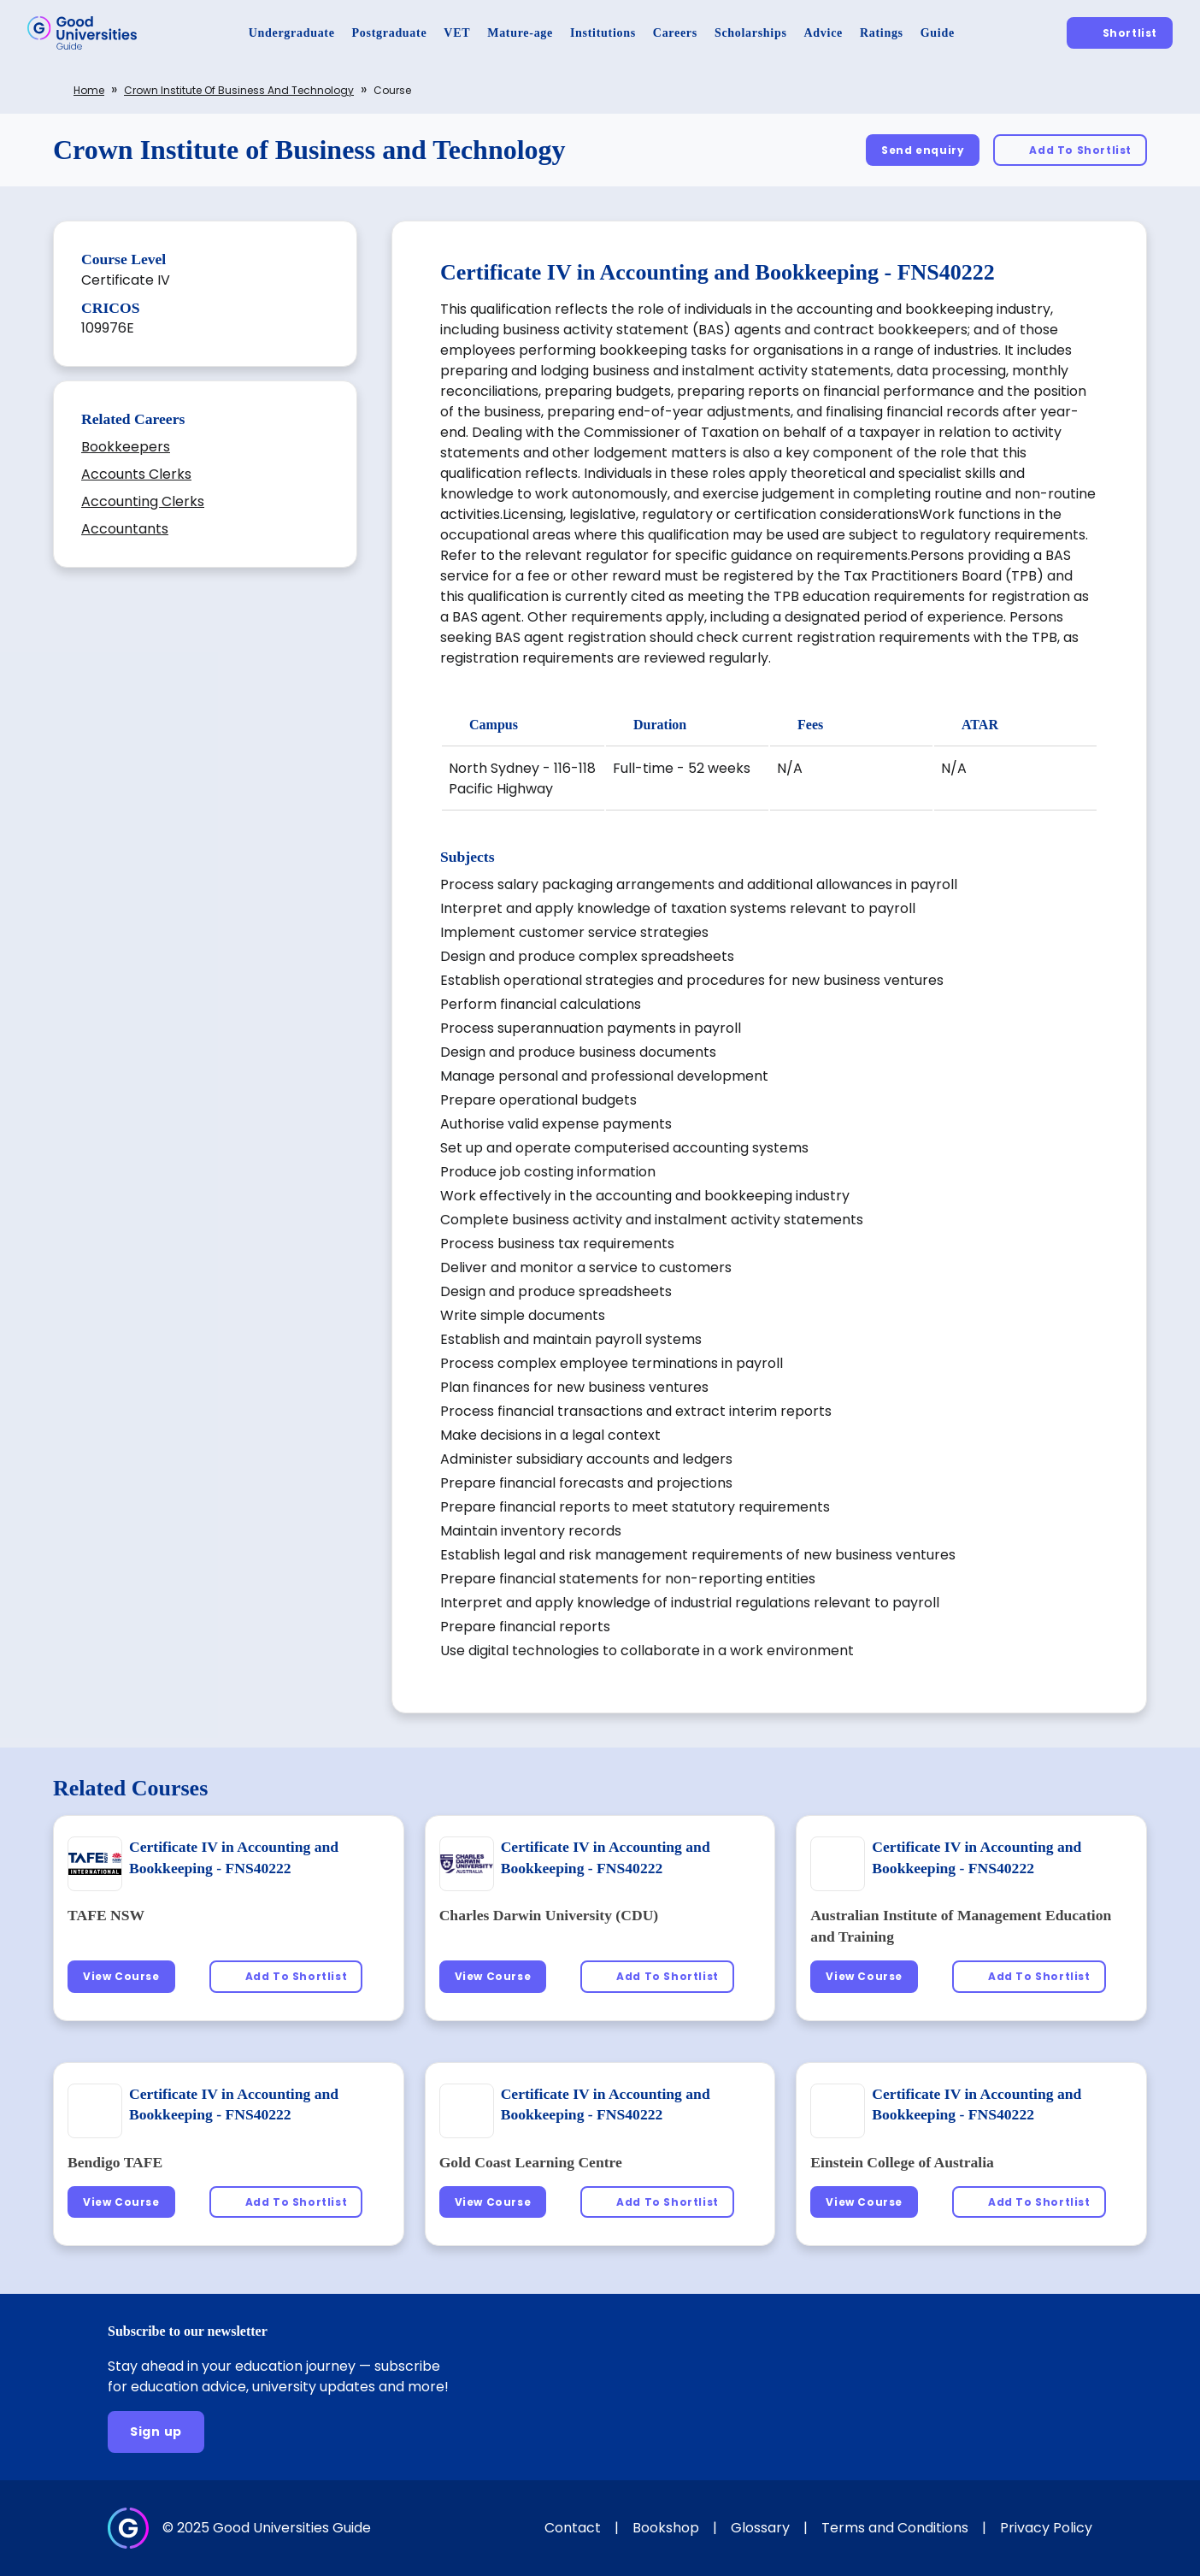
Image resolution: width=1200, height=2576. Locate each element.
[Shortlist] (1120, 33)
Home (89, 90)
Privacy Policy (1046, 2528)
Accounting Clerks (142, 501)
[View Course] (121, 1976)
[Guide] (937, 33)
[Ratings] (881, 33)
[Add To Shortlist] (1070, 150)
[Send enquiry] (922, 150)
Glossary (760, 2528)
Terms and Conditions (894, 2528)
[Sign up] (156, 2432)
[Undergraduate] (291, 33)
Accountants (124, 529)
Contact (572, 2528)
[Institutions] (603, 33)
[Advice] (823, 33)
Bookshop (665, 2528)
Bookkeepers (125, 447)
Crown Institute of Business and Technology (239, 90)
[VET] (457, 33)
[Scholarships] (751, 33)
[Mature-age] (520, 33)
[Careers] (675, 33)
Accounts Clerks (136, 474)
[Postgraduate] (390, 33)
